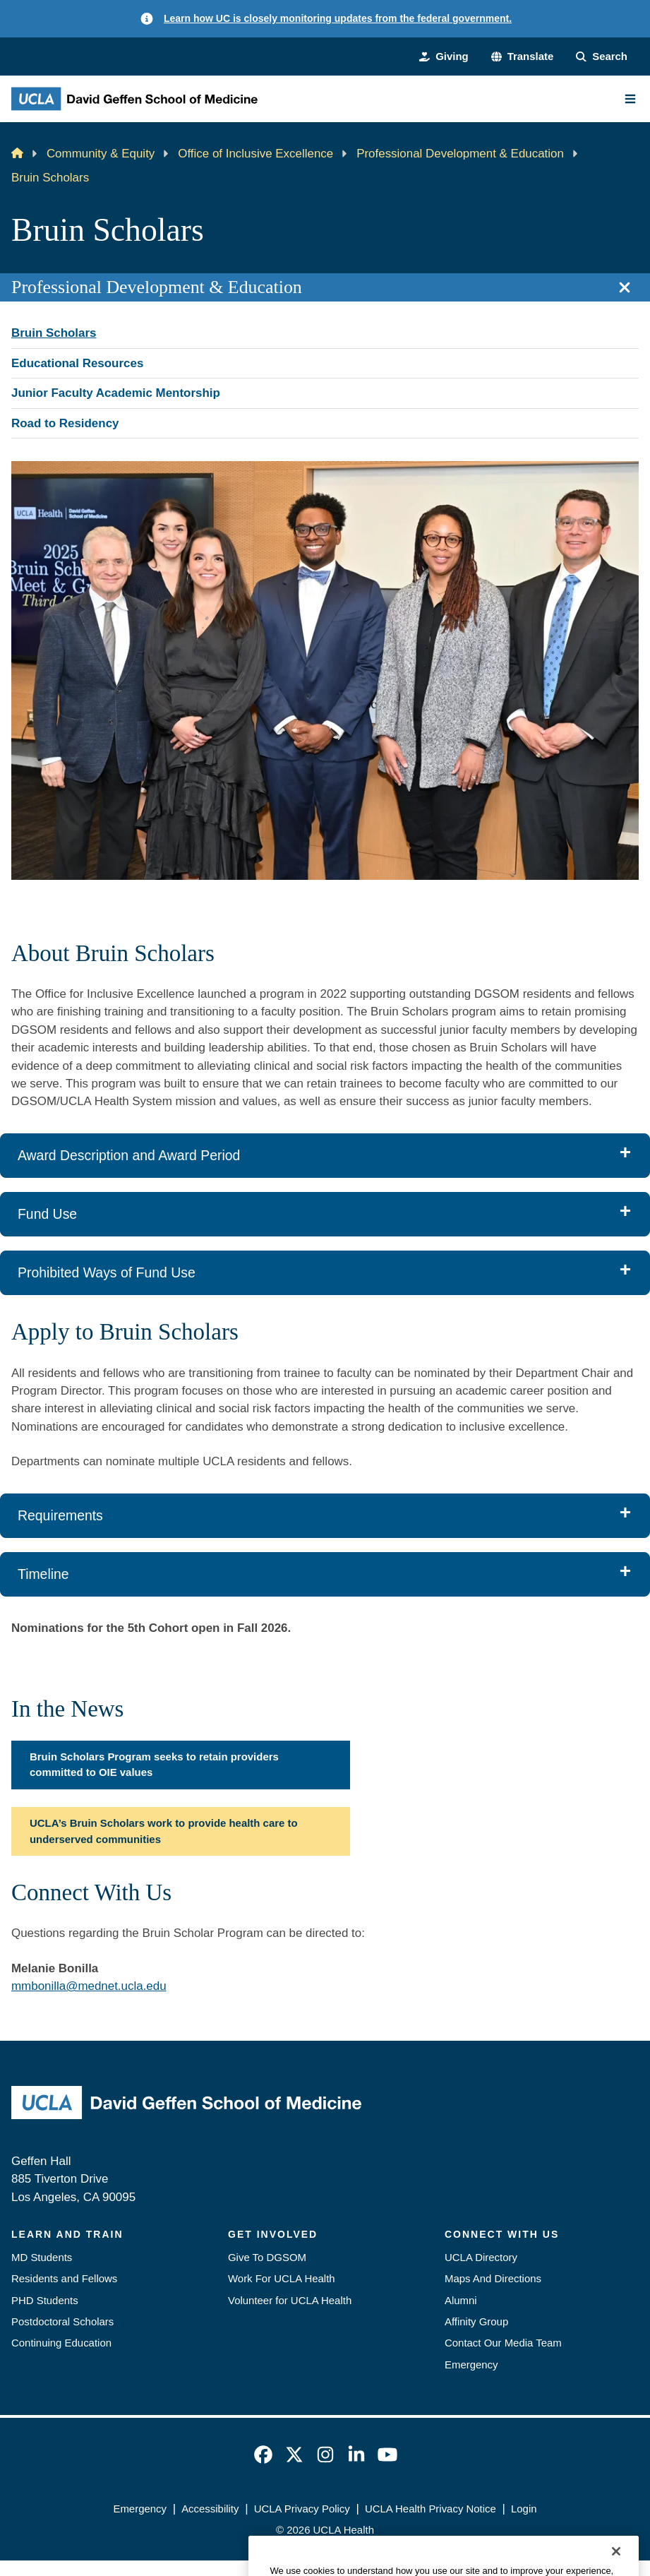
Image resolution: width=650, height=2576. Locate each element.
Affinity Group (476, 2321)
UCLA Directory (481, 2257)
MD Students (41, 2257)
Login (524, 2509)
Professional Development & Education (460, 153)
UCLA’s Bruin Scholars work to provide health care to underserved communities (164, 1830)
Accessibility (210, 2509)
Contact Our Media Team (503, 2343)
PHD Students (44, 2300)
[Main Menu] (630, 98)
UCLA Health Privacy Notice (430, 2509)
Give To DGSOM (267, 2257)
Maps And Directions (493, 2278)
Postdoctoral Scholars (62, 2321)
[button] (522, 56)
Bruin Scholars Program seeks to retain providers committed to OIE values (154, 1764)
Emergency (471, 2365)
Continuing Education (61, 2343)
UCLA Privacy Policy (302, 2509)
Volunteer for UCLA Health (289, 2300)
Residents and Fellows (64, 2278)
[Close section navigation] (624, 287)
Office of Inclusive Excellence (255, 153)
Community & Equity (101, 153)
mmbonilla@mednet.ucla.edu (89, 1986)
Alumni (461, 2300)
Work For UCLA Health (281, 2278)
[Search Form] (602, 56)
